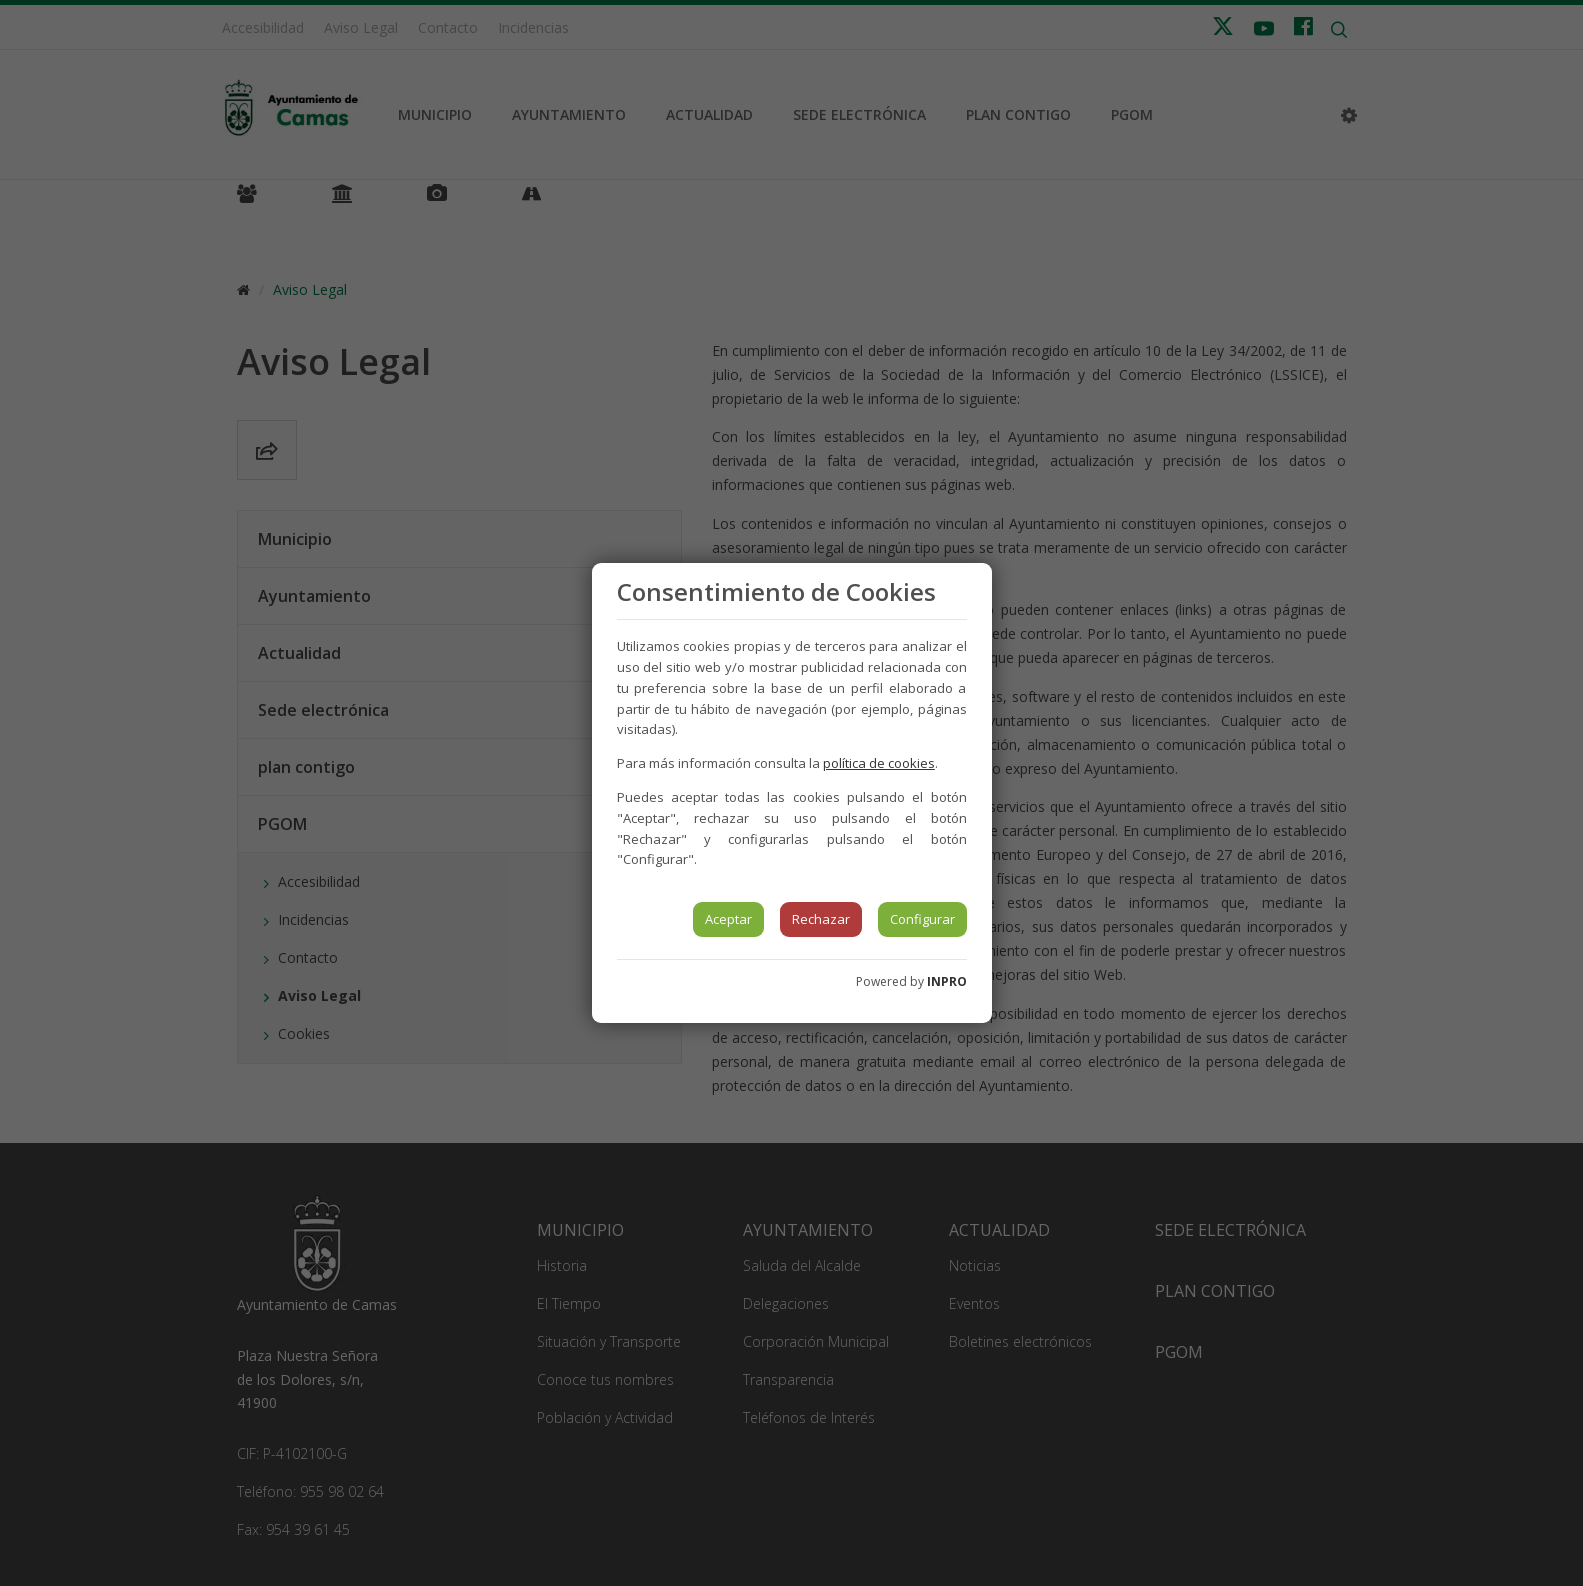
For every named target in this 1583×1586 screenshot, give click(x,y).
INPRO (947, 981)
